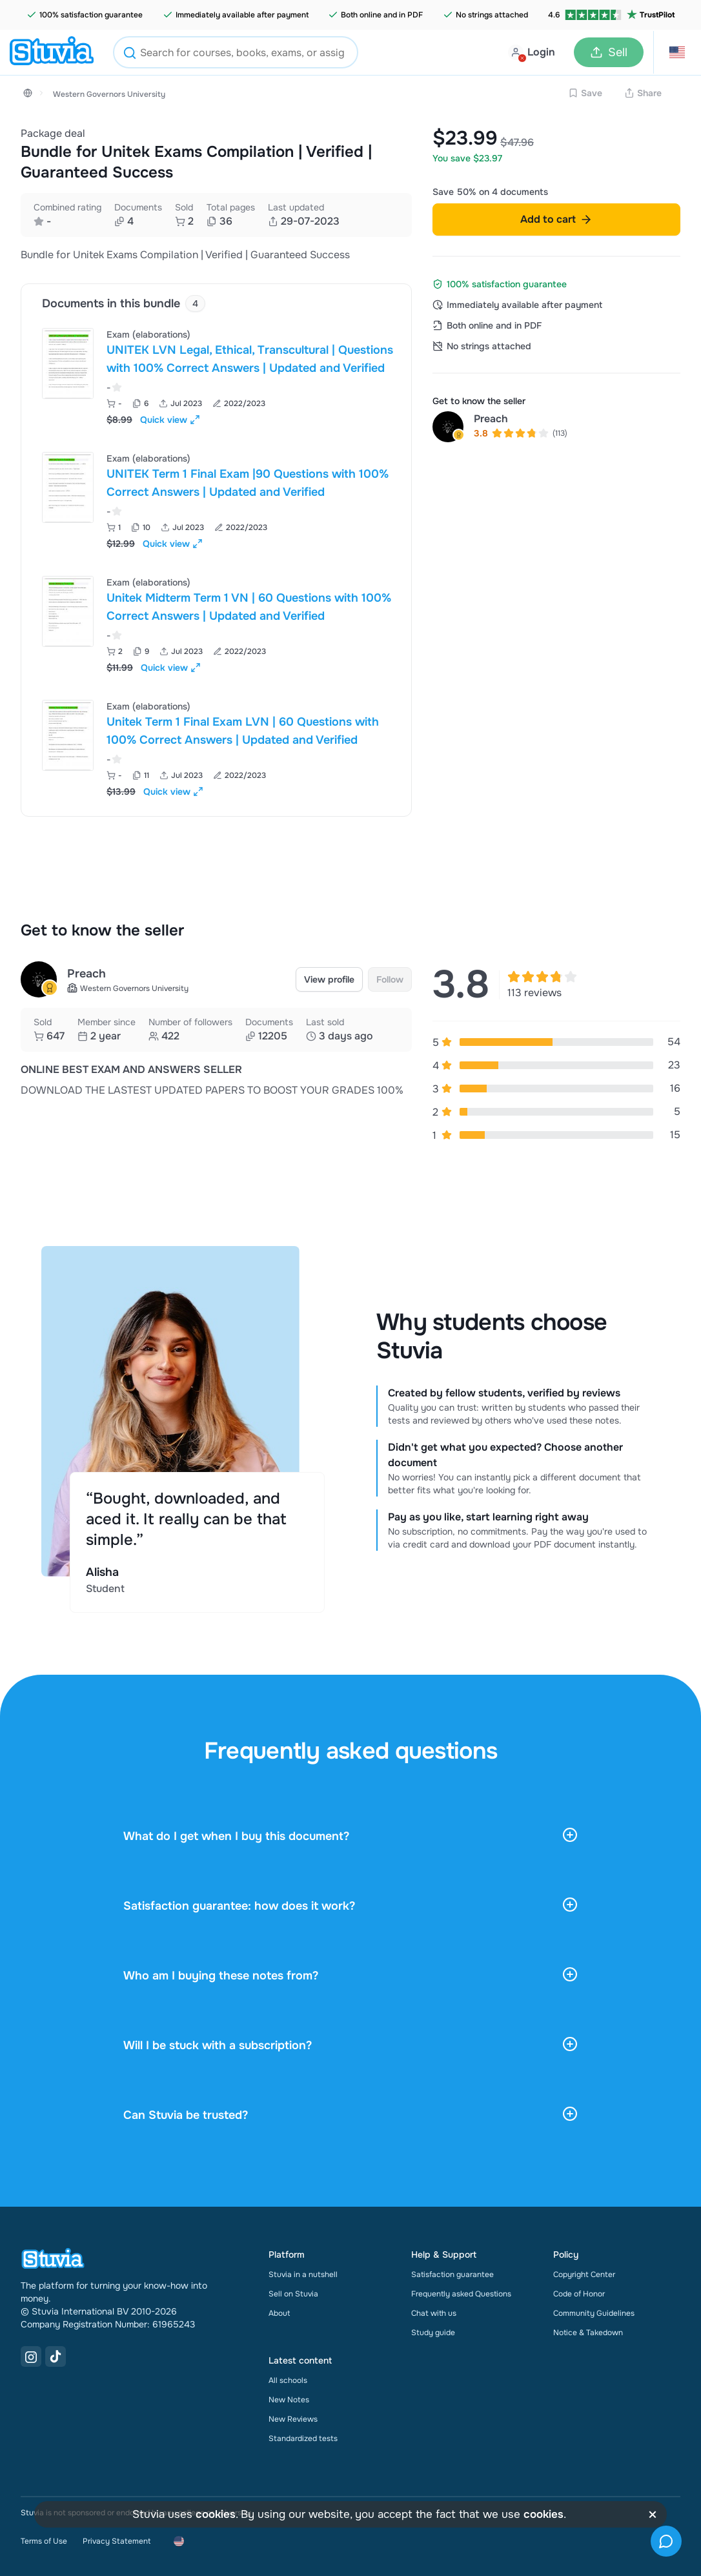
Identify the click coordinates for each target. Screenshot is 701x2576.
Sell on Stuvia (293, 2294)
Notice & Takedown (588, 2332)
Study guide (433, 2332)
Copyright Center (584, 2274)
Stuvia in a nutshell (303, 2274)
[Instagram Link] (31, 2356)
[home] (52, 52)
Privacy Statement (116, 2541)
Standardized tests (303, 2438)
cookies (216, 2514)
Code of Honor (579, 2294)
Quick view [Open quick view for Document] (170, 419)
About (279, 2313)
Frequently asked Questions (461, 2294)
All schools (288, 2380)
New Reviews (293, 2419)
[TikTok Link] (55, 2356)
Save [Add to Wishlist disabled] (585, 93)
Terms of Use (44, 2541)
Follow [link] (389, 979)
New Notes (289, 2400)
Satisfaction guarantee (452, 2274)
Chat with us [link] (433, 2313)
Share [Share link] (643, 93)
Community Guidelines (594, 2313)
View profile (329, 979)
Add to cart (556, 219)
